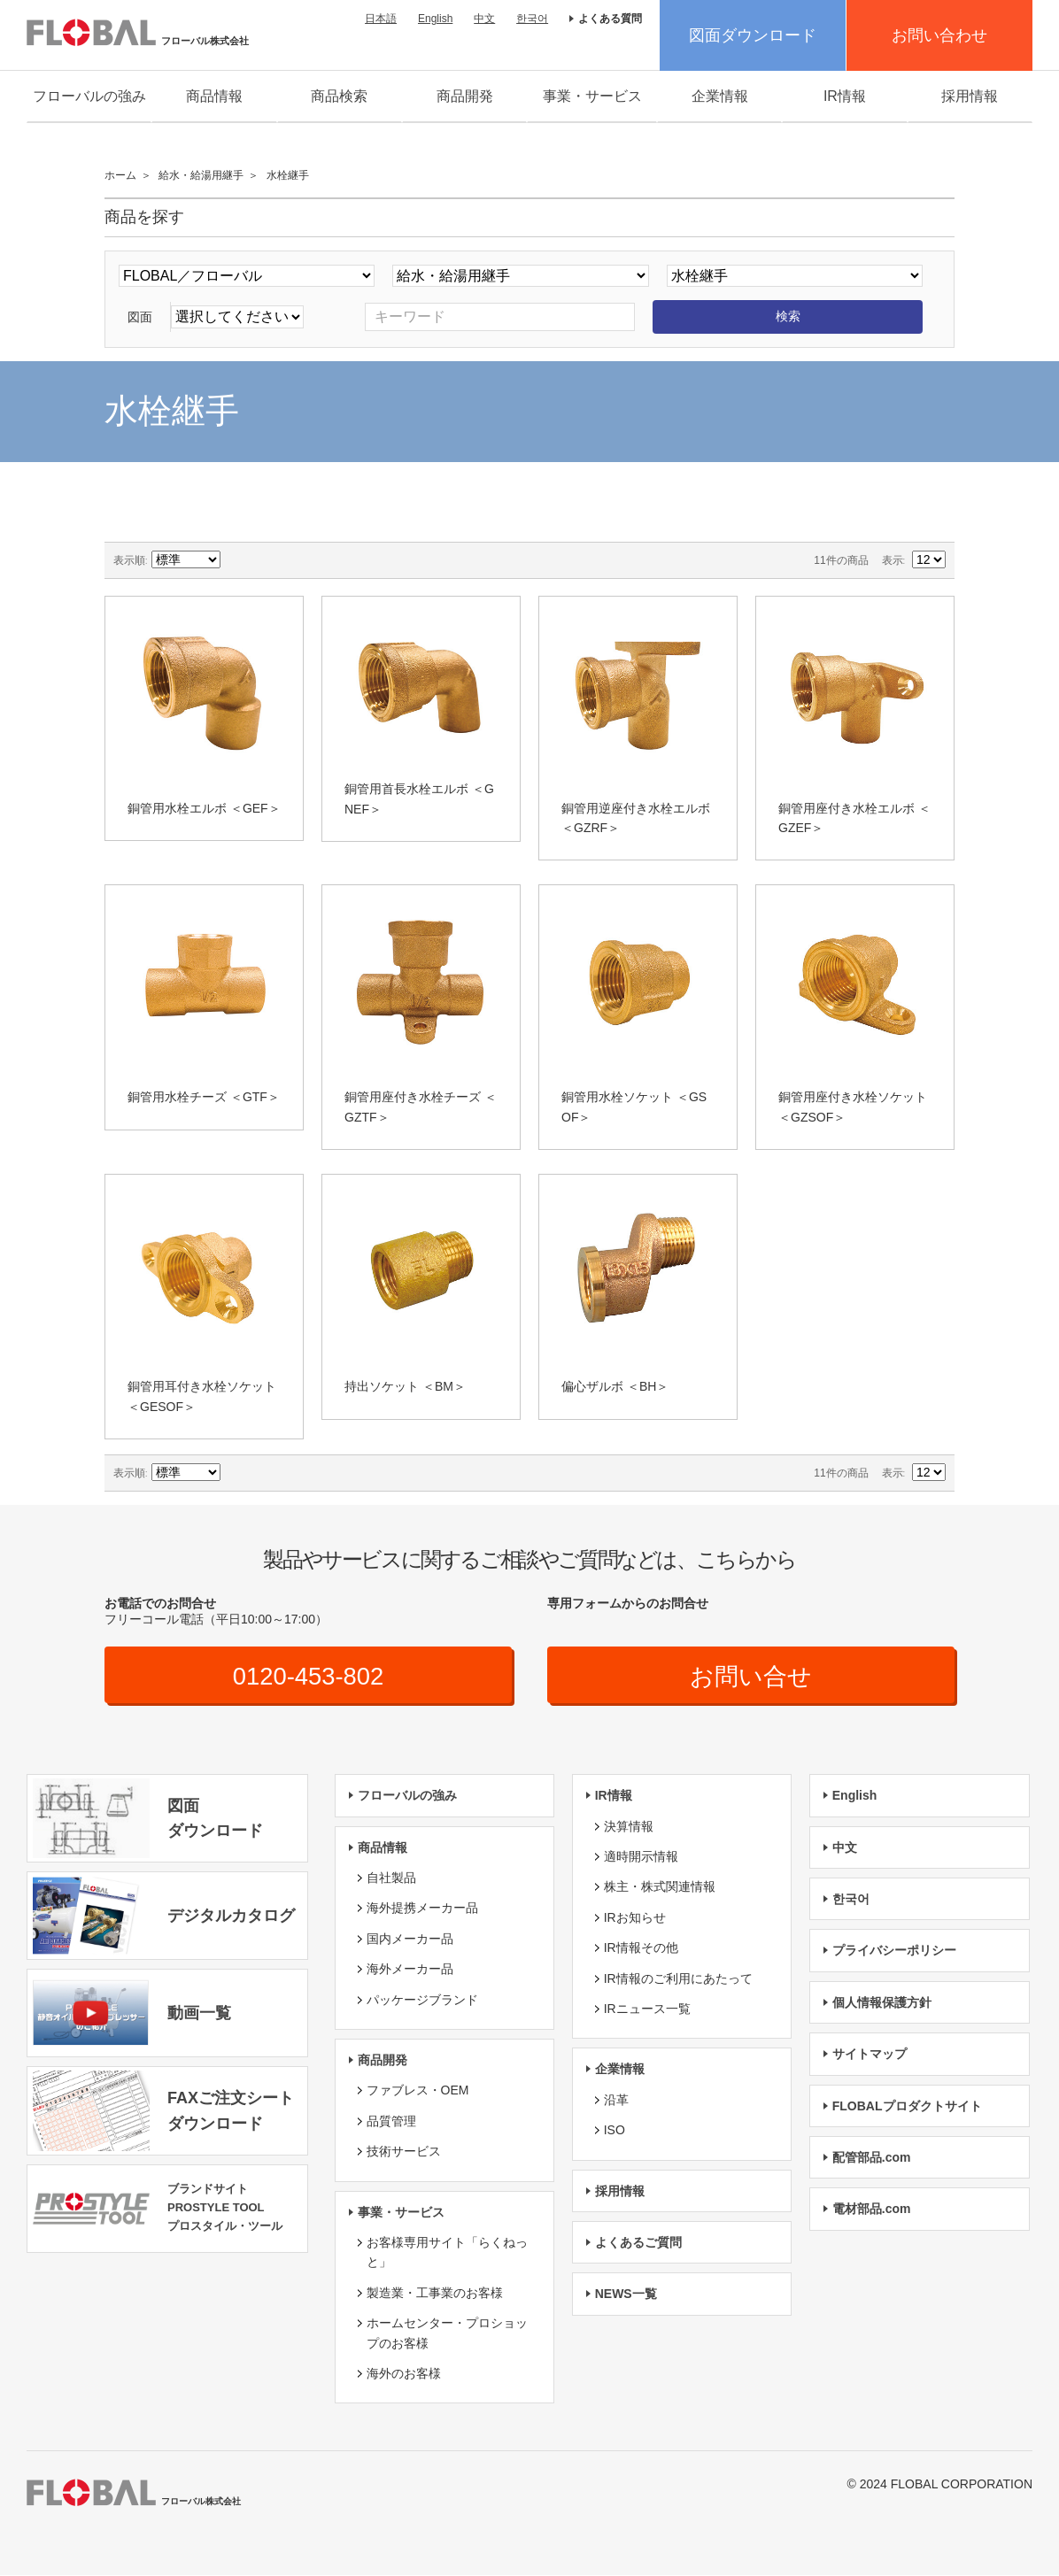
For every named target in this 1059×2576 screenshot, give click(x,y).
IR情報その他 (641, 1948)
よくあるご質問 (638, 2243)
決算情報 (628, 1826)
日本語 (381, 18)
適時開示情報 (641, 1857)
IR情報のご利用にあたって (678, 1978)
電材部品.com (871, 2209)
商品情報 (214, 96)
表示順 (129, 560)
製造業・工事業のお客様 (435, 2293)
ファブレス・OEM (418, 2091)
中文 (484, 18)
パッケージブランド (422, 2000)
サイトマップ (869, 2055)
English (435, 18)
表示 (892, 560)
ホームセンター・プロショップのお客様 (447, 2333)
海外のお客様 (404, 2374)
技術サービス (404, 2152)
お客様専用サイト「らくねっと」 (447, 2253)
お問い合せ (751, 1676)
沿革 (616, 2100)
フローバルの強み (89, 96)
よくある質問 (610, 18)
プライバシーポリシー (894, 1951)
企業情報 (720, 96)
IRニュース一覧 (647, 2009)
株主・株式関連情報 (659, 1887)
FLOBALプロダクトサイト (907, 2106)
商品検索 (339, 96)
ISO (614, 2131)
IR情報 (844, 96)
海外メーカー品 (410, 1970)
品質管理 (391, 2121)
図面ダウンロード (752, 35)
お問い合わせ (939, 35)
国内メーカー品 (410, 1939)
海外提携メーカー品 (422, 1908)
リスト (298, 560)
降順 (236, 560)
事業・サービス (592, 96)
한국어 (532, 18)
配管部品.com (871, 2158)
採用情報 (969, 96)
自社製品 (391, 1878)
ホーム (120, 175)
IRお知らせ (635, 1917)
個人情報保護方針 (881, 2002)
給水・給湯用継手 (200, 175)
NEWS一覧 (626, 2294)
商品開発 (465, 96)
